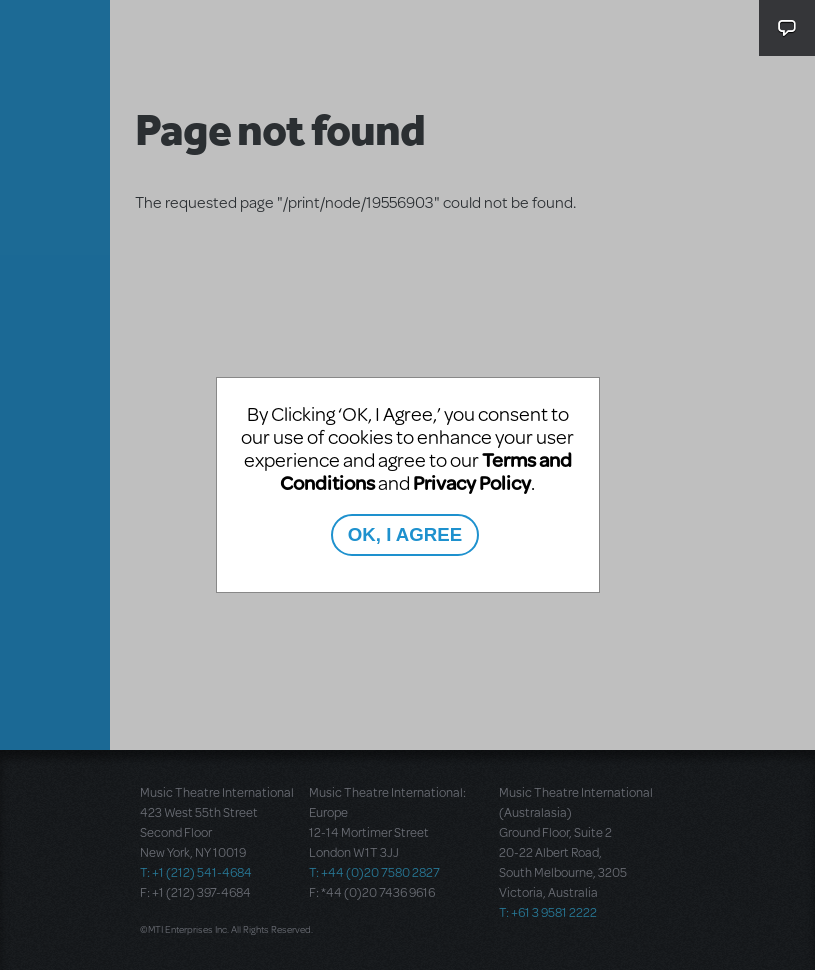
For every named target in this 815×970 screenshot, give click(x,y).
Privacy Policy (472, 482)
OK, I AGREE (405, 534)
